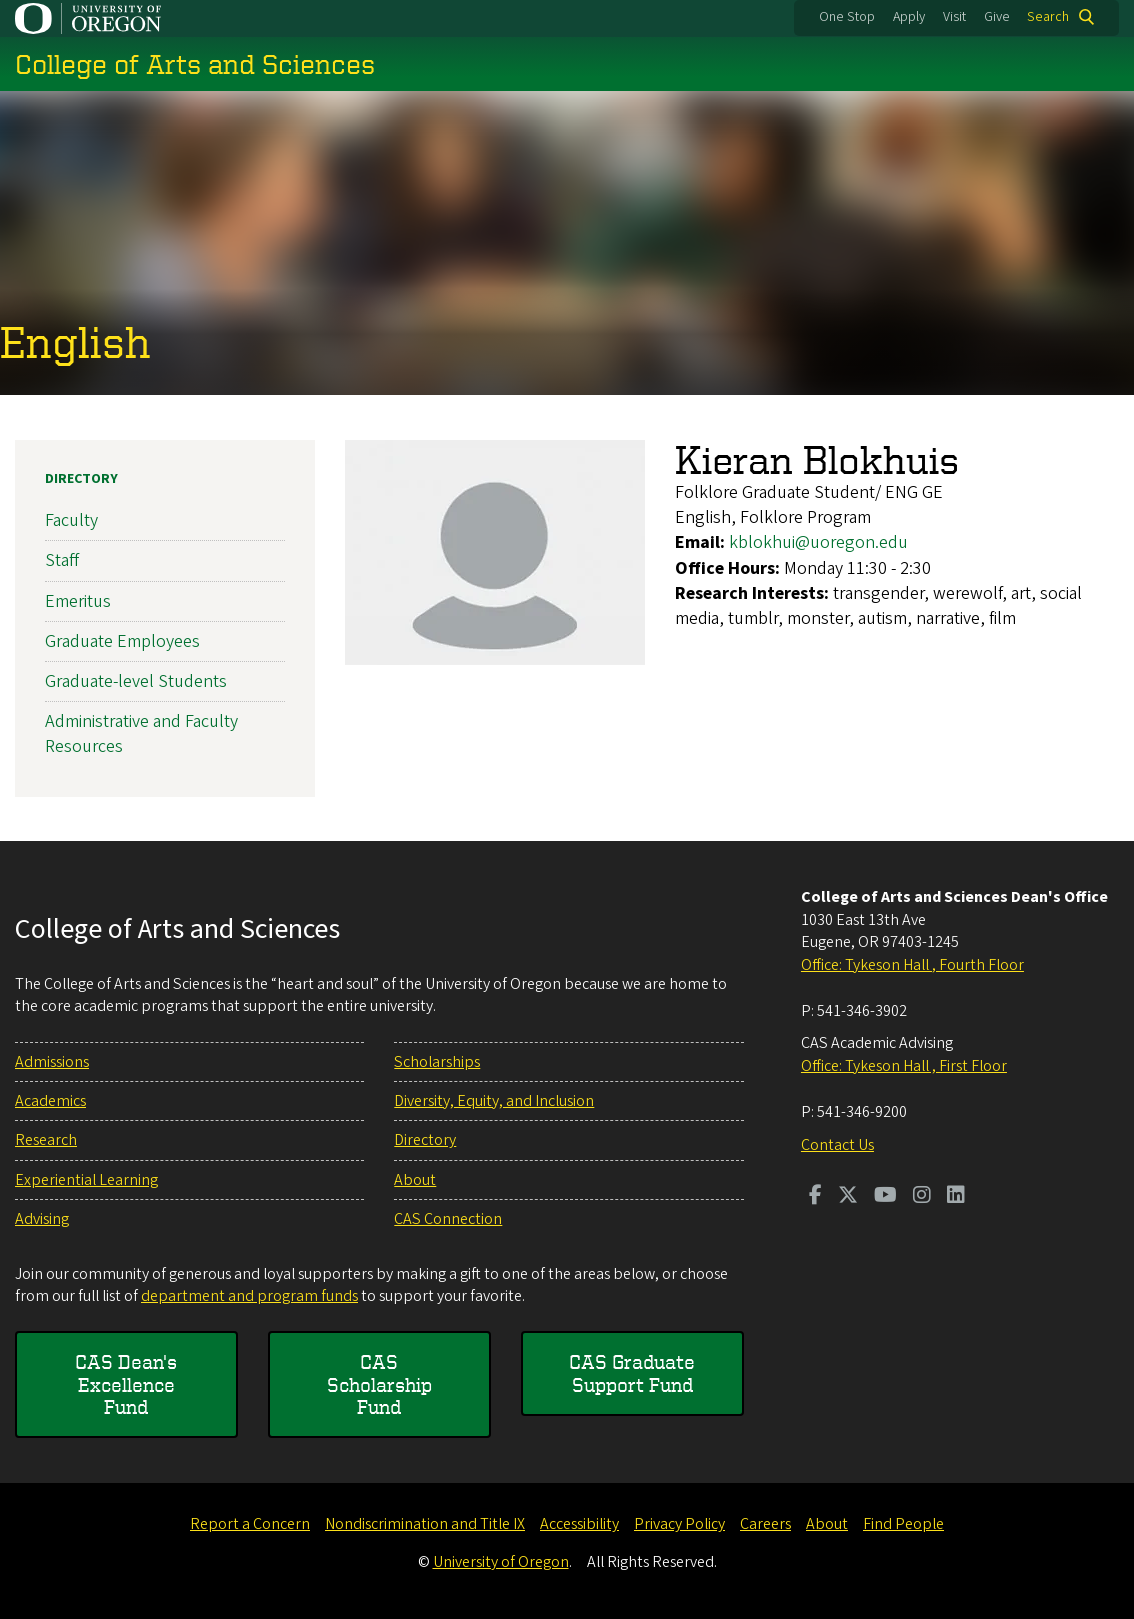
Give (997, 17)
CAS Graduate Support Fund (632, 1373)
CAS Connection (448, 1219)
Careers (765, 1524)
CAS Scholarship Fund (379, 1384)
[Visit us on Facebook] (815, 1197)
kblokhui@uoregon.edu (818, 542)
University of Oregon (501, 1562)
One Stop (847, 17)
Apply (909, 17)
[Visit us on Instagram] (922, 1197)
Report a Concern (250, 1524)
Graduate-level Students (136, 681)
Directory (81, 479)
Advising (42, 1219)
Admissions (52, 1062)
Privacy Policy (679, 1524)
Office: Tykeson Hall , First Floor (904, 1066)
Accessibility (579, 1524)
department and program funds (249, 1296)
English (75, 342)
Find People (903, 1524)
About (415, 1180)
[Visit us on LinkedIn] (956, 1197)
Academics (50, 1101)
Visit (954, 17)
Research (46, 1140)
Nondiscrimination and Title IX (425, 1524)
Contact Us (837, 1145)
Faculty (71, 520)
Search (1048, 17)
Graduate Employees (122, 641)
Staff (62, 560)
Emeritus (78, 600)
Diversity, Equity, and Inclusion (494, 1101)
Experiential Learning (86, 1180)
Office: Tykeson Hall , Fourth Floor (912, 965)
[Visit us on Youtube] (885, 1197)
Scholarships (437, 1062)
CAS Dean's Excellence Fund (126, 1384)
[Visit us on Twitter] (848, 1197)
